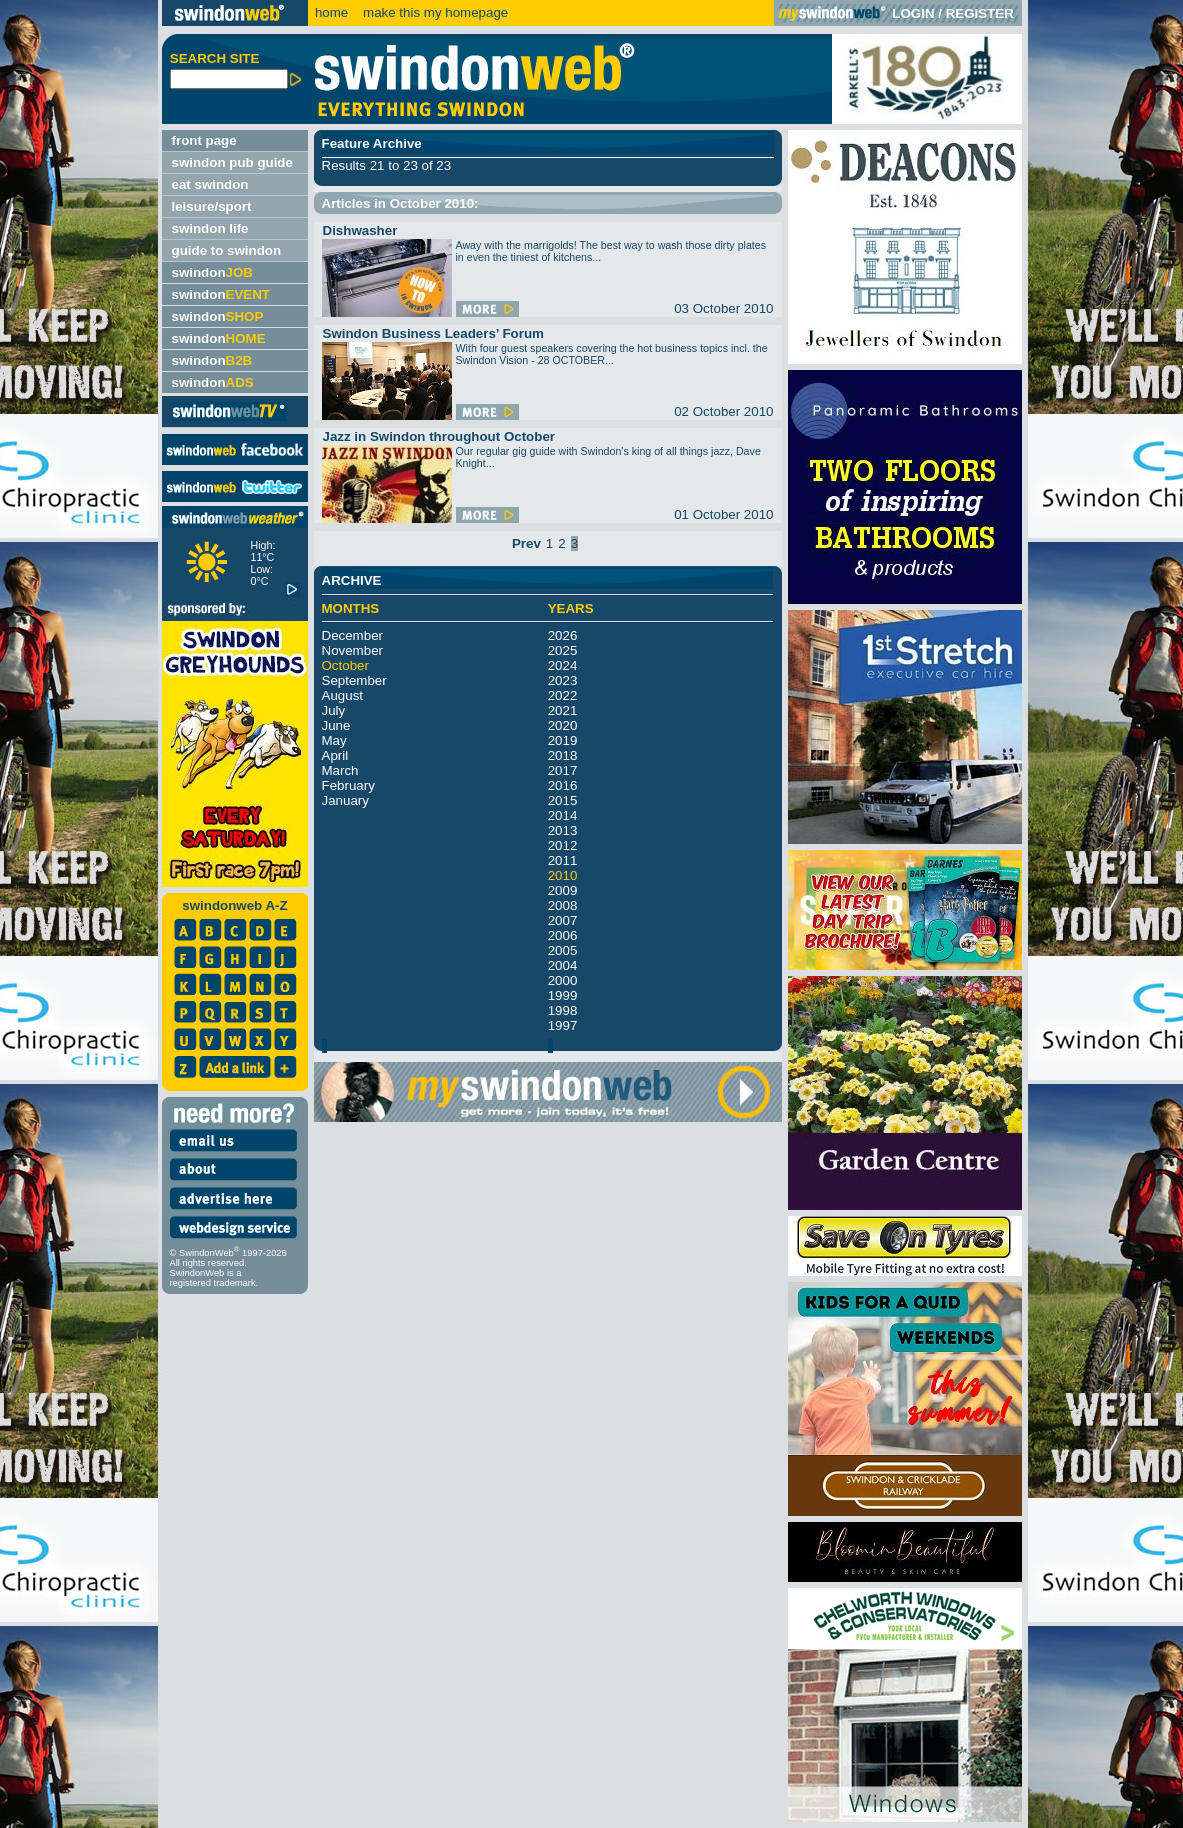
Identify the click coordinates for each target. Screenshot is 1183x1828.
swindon (212, 272)
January (345, 800)
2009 (563, 890)
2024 (563, 665)
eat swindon (210, 184)
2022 (563, 695)
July (334, 710)
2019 (563, 740)
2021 (563, 710)
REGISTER (980, 13)
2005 (563, 950)
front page (204, 140)
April (335, 755)
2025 (563, 650)
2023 (563, 680)
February (348, 785)
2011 (563, 860)
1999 (563, 995)
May (334, 740)
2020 (563, 725)
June (336, 725)
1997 (563, 1025)
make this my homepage (433, 12)
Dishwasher (360, 230)
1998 (563, 1010)
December (352, 635)
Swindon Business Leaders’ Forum (433, 333)
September (354, 680)
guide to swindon (227, 250)
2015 (563, 800)
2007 (563, 920)
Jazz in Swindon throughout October (439, 436)
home (331, 12)
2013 (563, 830)
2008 (563, 905)
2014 (563, 815)
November (352, 650)
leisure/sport (212, 206)
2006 (563, 935)
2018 (563, 755)
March (340, 770)
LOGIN (913, 13)
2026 (563, 635)
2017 (563, 770)
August (343, 695)
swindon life (210, 228)
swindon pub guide (232, 162)
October (345, 665)
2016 (563, 785)
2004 (563, 965)
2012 (563, 845)
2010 (563, 875)
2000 (563, 980)
